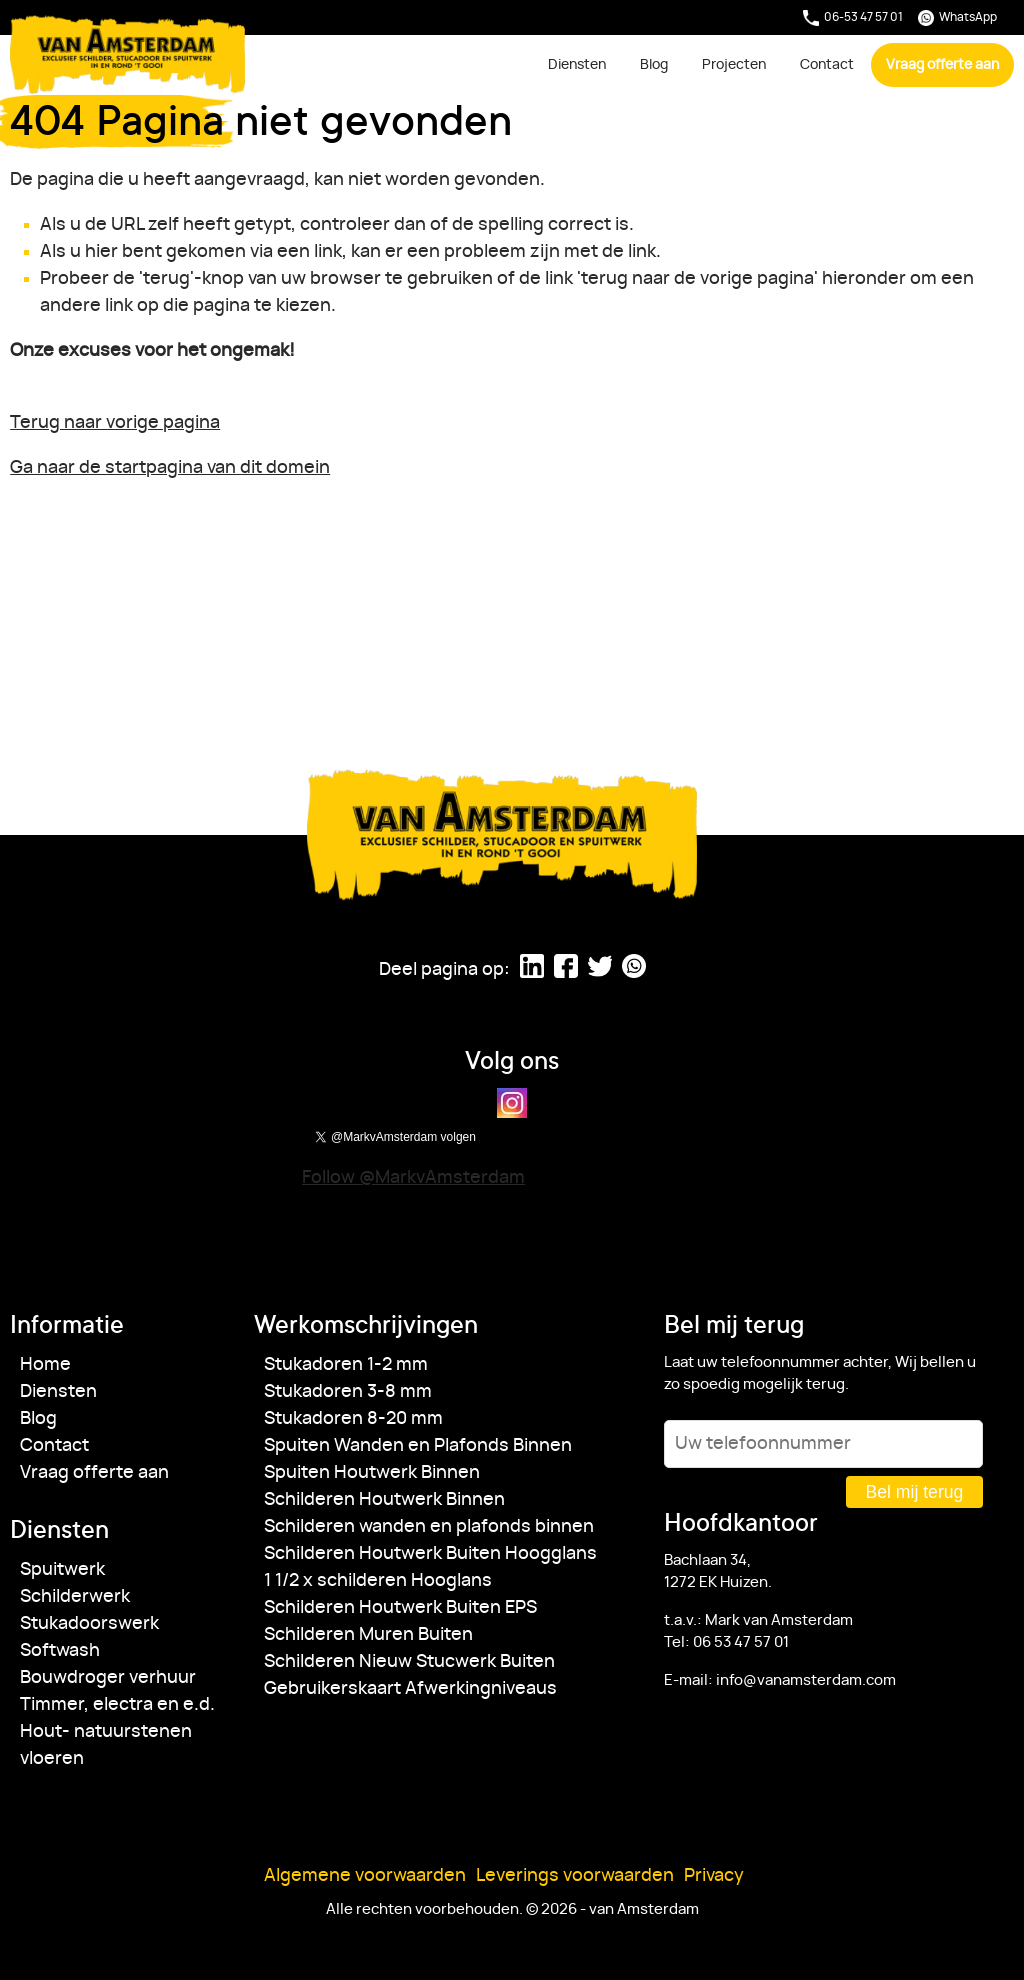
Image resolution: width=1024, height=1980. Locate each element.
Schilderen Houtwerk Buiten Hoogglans (430, 1554)
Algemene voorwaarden (365, 1876)
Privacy (714, 1876)
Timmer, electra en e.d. (117, 1705)
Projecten (734, 64)
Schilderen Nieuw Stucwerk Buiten (409, 1662)
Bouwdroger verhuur (108, 1678)
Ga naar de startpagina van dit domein (170, 468)
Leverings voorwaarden (575, 1876)
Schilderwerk (75, 1597)
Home (45, 1365)
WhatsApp (957, 18)
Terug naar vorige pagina (115, 423)
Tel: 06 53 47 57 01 (726, 1642)
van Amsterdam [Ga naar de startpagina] (128, 54)
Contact (827, 64)
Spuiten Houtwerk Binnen (372, 1473)
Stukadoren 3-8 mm (348, 1392)
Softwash (60, 1651)
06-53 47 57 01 (853, 18)
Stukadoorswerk (89, 1624)
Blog (654, 64)
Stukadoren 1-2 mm (346, 1365)
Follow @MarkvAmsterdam (413, 1178)
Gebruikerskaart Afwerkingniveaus (410, 1689)
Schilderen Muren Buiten (368, 1635)
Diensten (577, 64)
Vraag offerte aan (942, 64)
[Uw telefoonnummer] (823, 1444)
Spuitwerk (62, 1570)
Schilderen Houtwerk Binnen (384, 1500)
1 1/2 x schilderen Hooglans (378, 1581)
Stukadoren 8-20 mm (353, 1419)
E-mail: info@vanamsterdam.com (780, 1680)
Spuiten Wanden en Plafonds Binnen (418, 1446)
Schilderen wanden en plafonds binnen (429, 1527)
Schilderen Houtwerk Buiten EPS (400, 1608)
